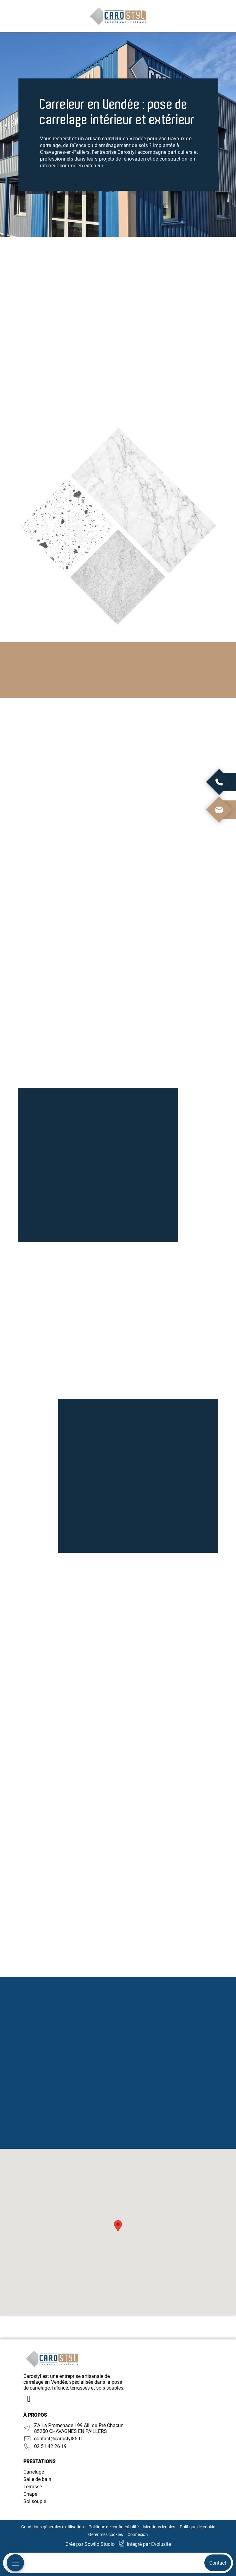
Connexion (138, 2534)
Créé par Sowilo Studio (90, 2544)
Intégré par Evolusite (149, 2544)
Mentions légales (159, 2526)
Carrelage (33, 2472)
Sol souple (34, 2501)
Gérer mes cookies (105, 2534)
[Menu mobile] (15, 2562)
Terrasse (32, 2487)
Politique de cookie (197, 2526)
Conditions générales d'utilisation (52, 2526)
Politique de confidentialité (113, 2526)
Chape (30, 2494)
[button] (118, 2226)
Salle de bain (37, 2479)
